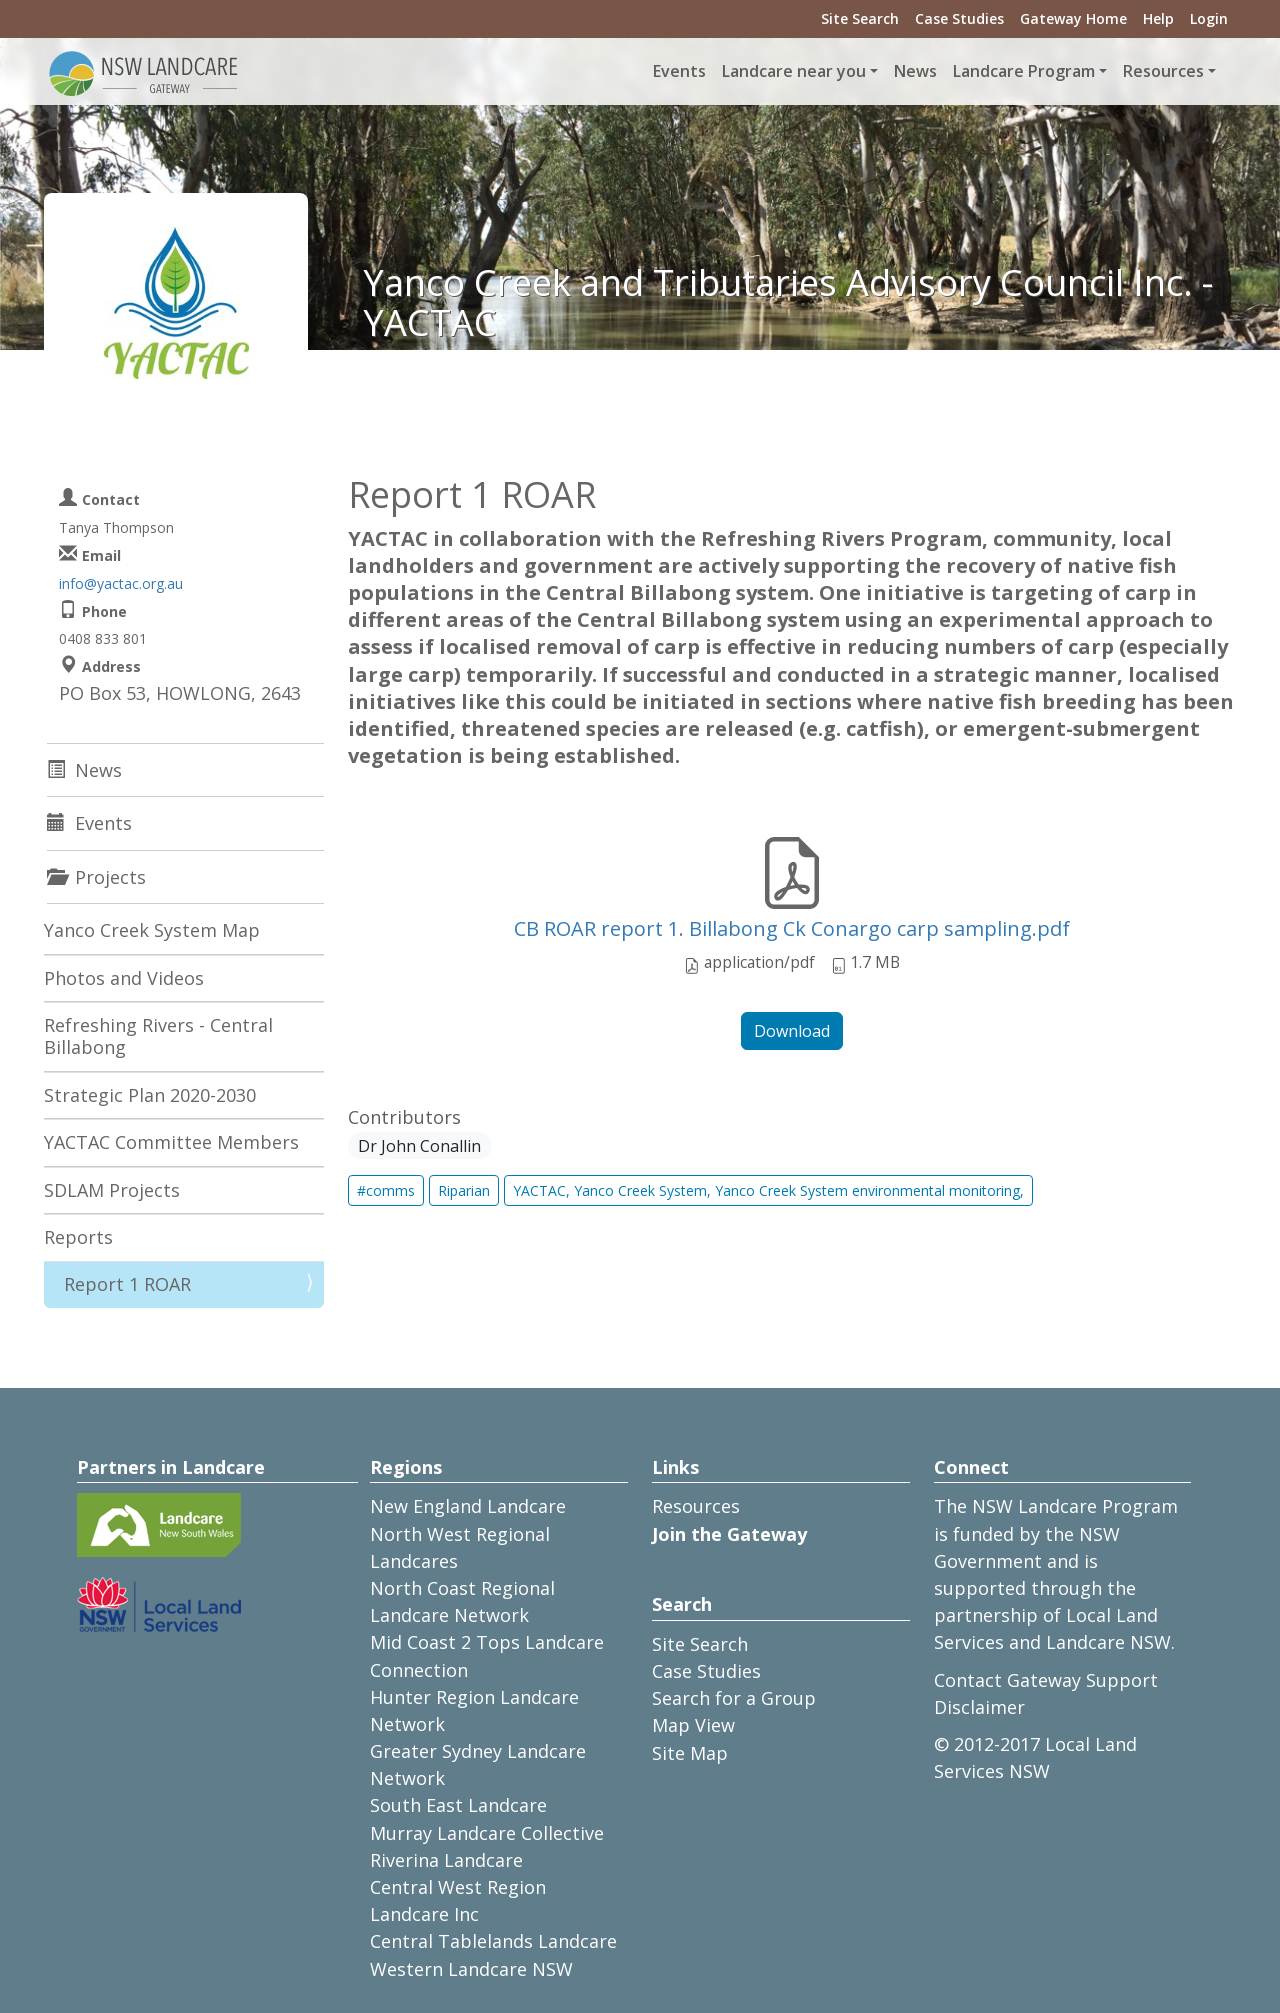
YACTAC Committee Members (171, 1142)
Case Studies (959, 18)
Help (1158, 18)
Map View (693, 1725)
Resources (696, 1506)
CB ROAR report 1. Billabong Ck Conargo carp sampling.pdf (792, 928)
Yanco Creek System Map (152, 930)
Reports (78, 1237)
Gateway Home (1073, 18)
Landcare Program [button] (1024, 71)
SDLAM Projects (112, 1190)
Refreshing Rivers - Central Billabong (158, 1036)
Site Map (690, 1753)
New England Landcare (468, 1506)
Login (1209, 18)
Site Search (860, 18)
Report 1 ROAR (127, 1284)
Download (792, 1031)
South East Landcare (458, 1805)
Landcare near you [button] (794, 71)
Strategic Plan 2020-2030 (150, 1095)
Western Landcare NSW (471, 1969)
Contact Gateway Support (1046, 1680)
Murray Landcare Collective (487, 1833)
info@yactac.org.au (121, 583)
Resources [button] (1163, 71)
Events (679, 71)
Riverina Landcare (446, 1860)
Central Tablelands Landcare (493, 1941)
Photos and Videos (124, 978)
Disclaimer (979, 1707)
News (915, 71)
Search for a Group (734, 1698)
